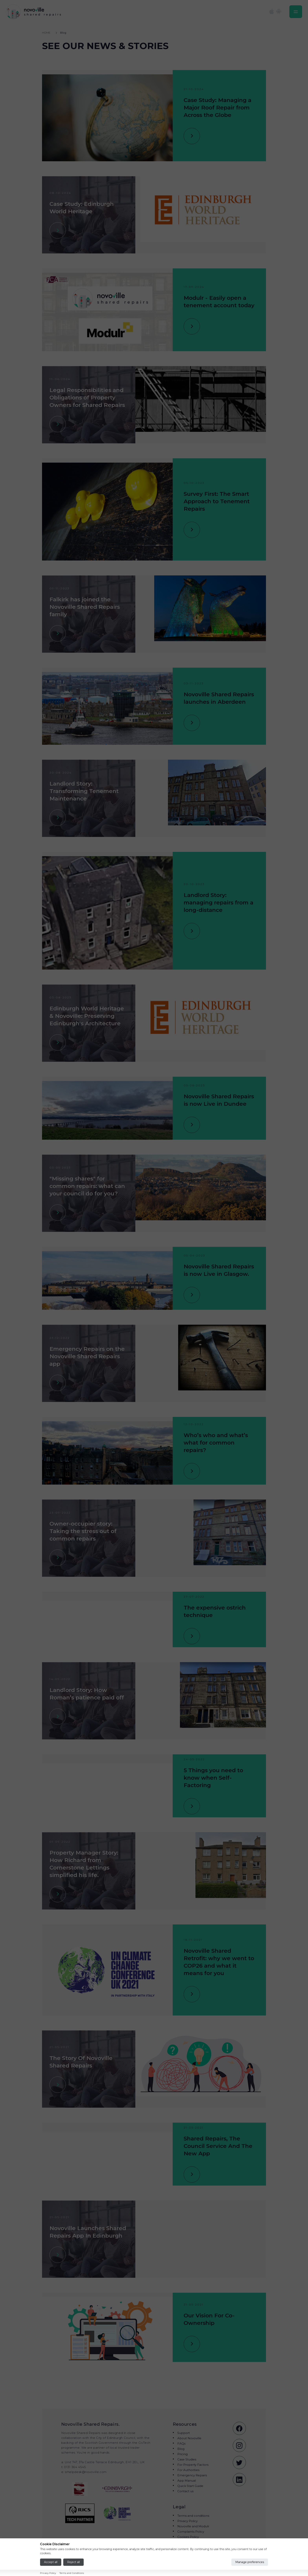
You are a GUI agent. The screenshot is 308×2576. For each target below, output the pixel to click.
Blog (180, 2449)
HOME (46, 32)
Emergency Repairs (192, 2475)
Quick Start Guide (190, 2486)
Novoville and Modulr (193, 2526)
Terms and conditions (193, 2516)
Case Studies (186, 2459)
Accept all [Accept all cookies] (50, 2562)
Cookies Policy (188, 2537)
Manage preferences (249, 2562)
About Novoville (189, 2438)
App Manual (186, 2480)
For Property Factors (192, 2465)
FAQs (181, 2443)
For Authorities (188, 2470)
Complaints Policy (190, 2531)
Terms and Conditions (71, 2572)
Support (183, 2433)
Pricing (182, 2454)
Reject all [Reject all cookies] (73, 2562)
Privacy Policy (187, 2521)
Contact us (185, 2491)
